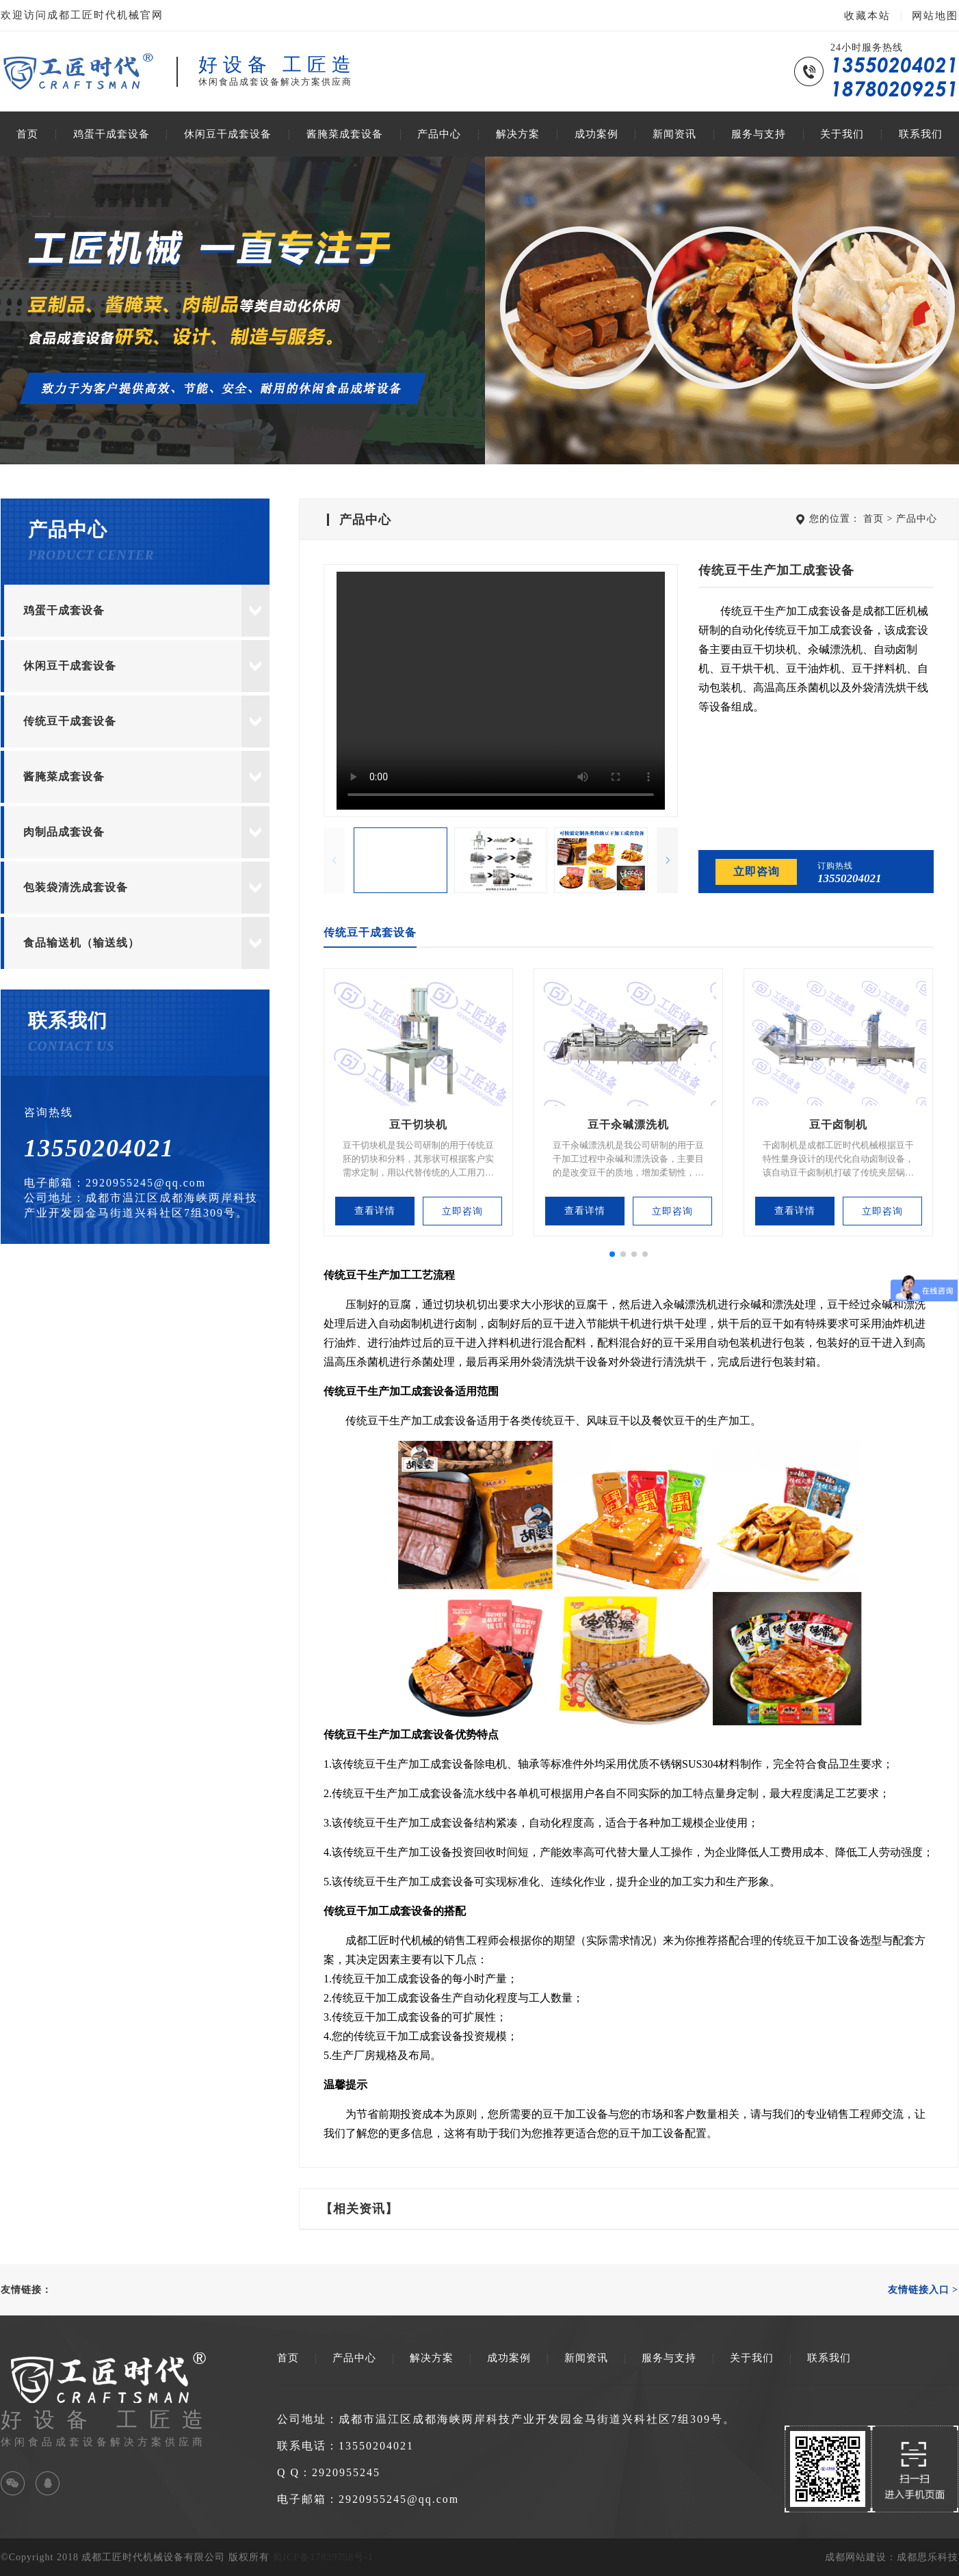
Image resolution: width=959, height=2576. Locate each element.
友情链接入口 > (923, 2290)
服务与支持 (758, 134)
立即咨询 (756, 871)
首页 (27, 134)
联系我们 (921, 134)
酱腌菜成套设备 (344, 134)
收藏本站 (867, 15)
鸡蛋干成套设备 (111, 134)
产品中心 (439, 134)
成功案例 (596, 134)
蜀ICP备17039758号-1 (322, 2557)
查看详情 (374, 1211)
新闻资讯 (674, 134)
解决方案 (518, 134)
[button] (667, 860)
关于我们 (842, 134)
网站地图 (935, 15)
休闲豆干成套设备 (228, 134)
